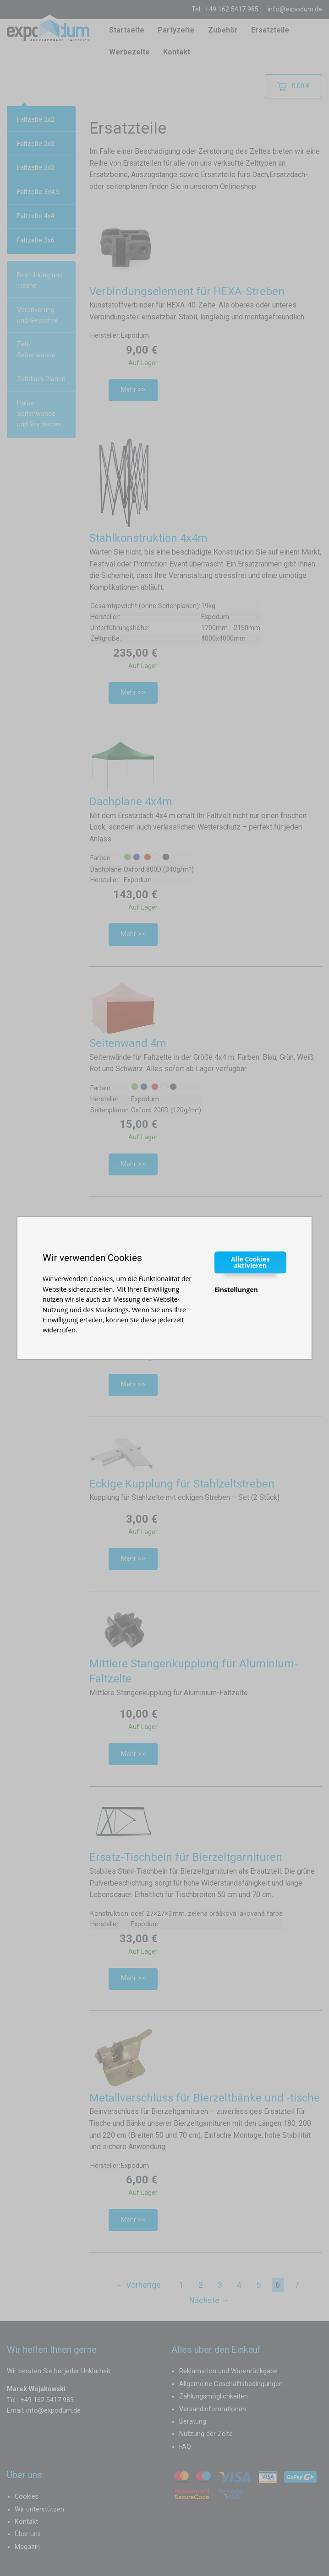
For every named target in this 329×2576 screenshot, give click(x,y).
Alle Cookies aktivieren (250, 1262)
